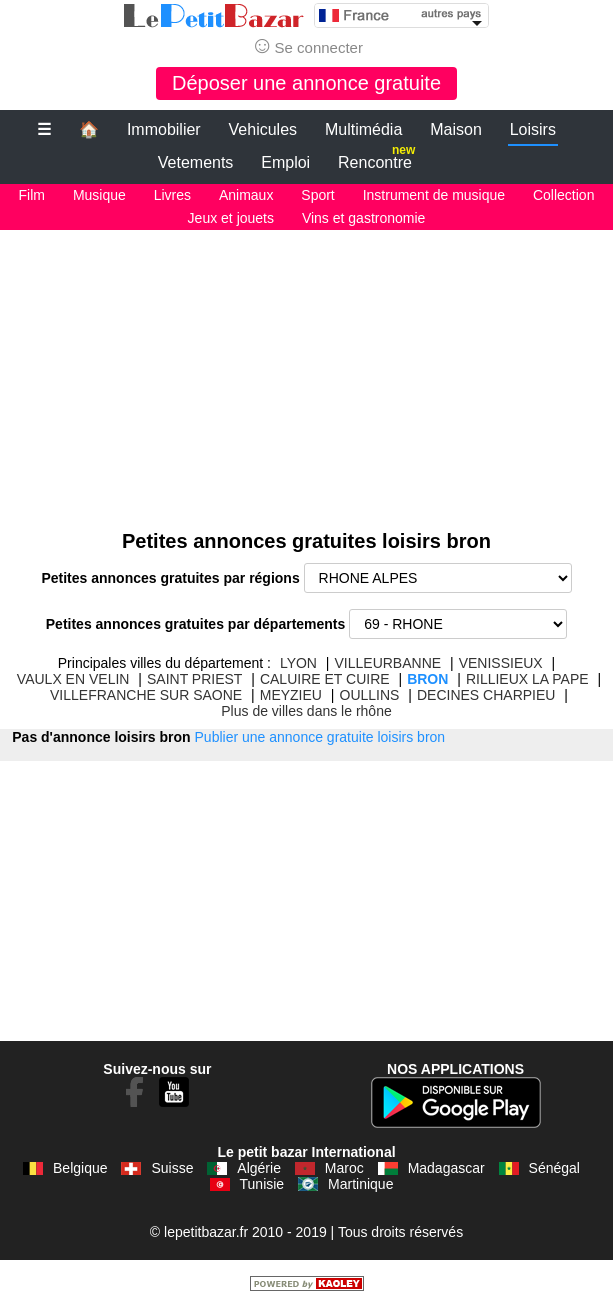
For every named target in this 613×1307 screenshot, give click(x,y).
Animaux (246, 195)
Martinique (360, 1184)
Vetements (196, 162)
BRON (427, 679)
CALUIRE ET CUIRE (325, 679)
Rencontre (376, 158)
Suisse (172, 1168)
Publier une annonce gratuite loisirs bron (320, 737)
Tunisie (262, 1184)
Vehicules (263, 129)
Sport (317, 195)
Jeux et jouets (231, 218)
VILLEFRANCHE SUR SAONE (146, 695)
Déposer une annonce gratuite (306, 83)
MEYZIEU (291, 695)
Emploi (285, 162)
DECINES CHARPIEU (486, 695)
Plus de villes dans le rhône (306, 711)
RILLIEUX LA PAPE (527, 679)
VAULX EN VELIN (73, 679)
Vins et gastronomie (363, 218)
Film (32, 195)
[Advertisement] (306, 370)
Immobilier (164, 129)
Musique (99, 195)
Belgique (80, 1168)
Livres (172, 195)
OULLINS (370, 695)
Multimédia (363, 129)
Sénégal (554, 1168)
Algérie (259, 1168)
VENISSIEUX (501, 663)
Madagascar (446, 1168)
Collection (563, 195)
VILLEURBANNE (388, 663)
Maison (456, 129)
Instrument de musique (434, 195)
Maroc (344, 1168)
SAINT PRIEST (194, 679)
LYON (298, 663)
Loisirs (533, 129)
